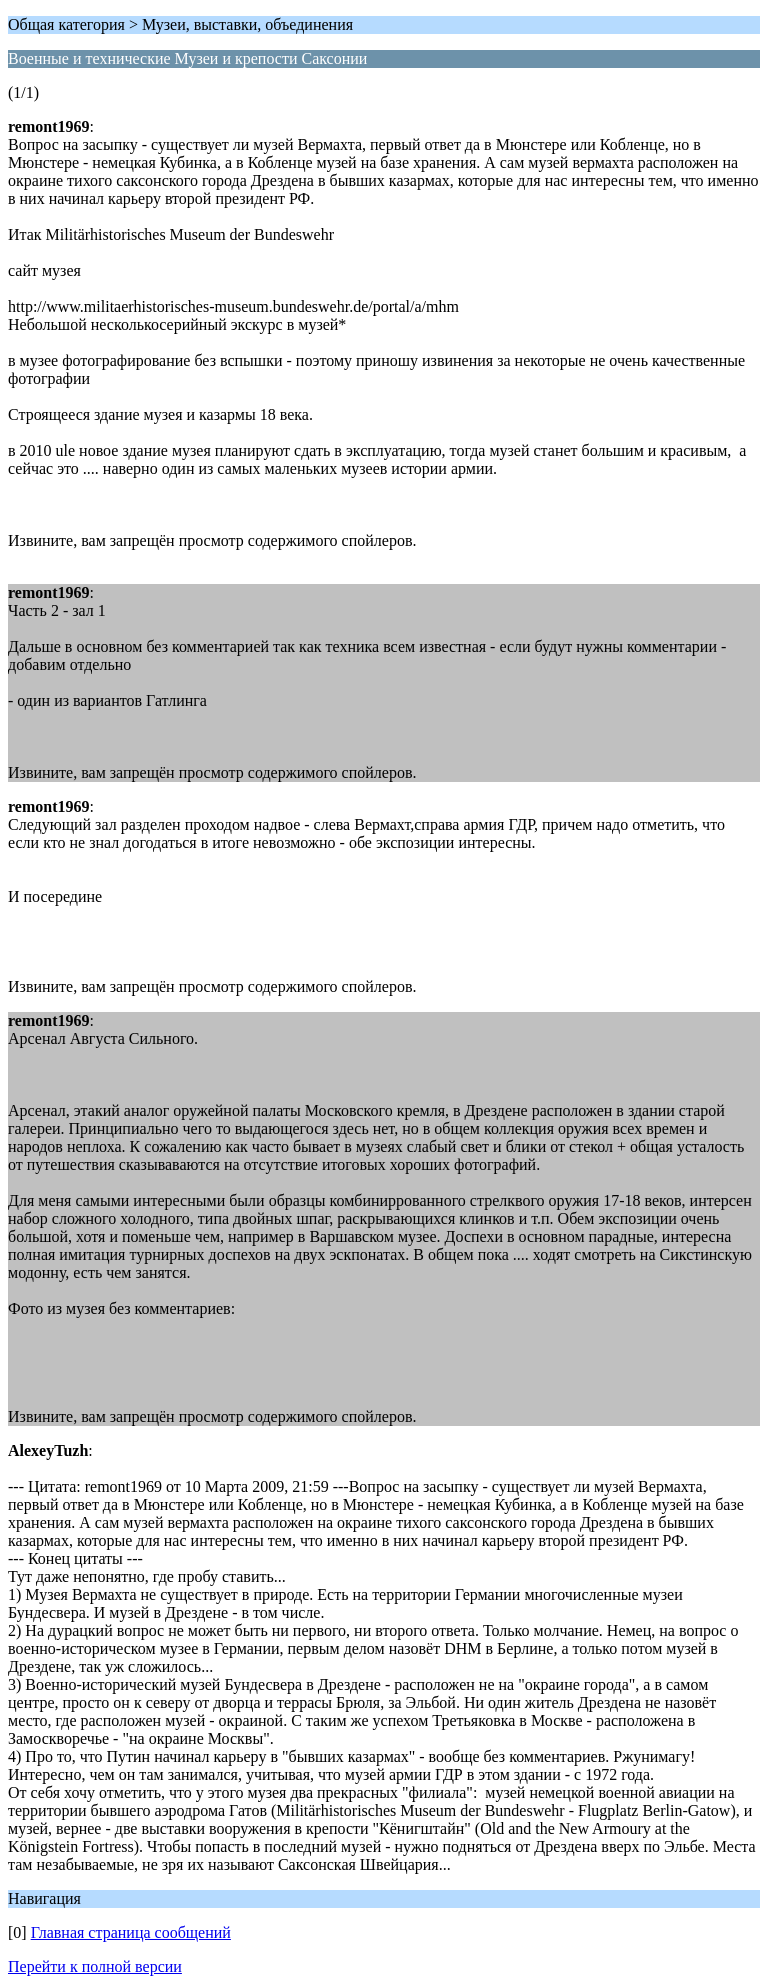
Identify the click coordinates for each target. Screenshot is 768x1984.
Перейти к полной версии (95, 1966)
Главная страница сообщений (131, 1932)
